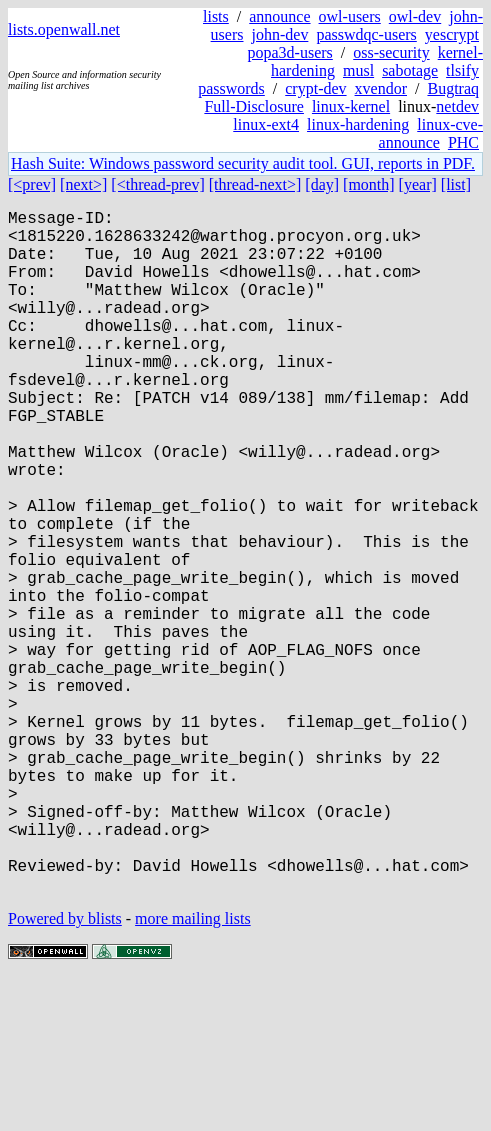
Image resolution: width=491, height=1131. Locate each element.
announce (279, 16)
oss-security (391, 52)
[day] (322, 184)
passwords (231, 88)
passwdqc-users (366, 34)
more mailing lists (193, 1070)
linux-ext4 (266, 124)
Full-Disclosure (254, 106)
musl (358, 70)
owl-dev (415, 16)
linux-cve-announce (431, 133)
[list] (456, 184)
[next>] (83, 184)
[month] (369, 184)
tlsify (462, 70)
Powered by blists (65, 1070)
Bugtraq (453, 88)
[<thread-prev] (157, 184)
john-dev (280, 34)
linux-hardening (358, 124)
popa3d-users (289, 52)
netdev (457, 106)
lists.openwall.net (64, 29)
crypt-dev (315, 88)
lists (216, 16)
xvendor (381, 88)
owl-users (350, 16)
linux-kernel (351, 106)
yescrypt (452, 34)
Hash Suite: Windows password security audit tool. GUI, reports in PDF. (243, 163)
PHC (463, 142)
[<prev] (32, 184)
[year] (418, 184)
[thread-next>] (255, 184)
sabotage (410, 70)
